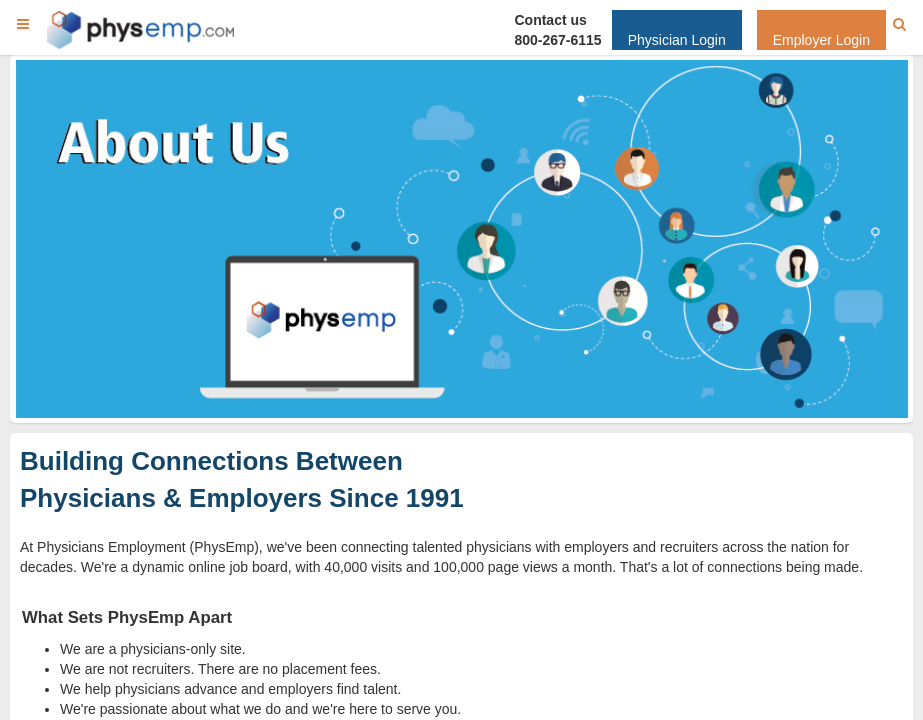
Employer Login (821, 40)
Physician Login (677, 40)
